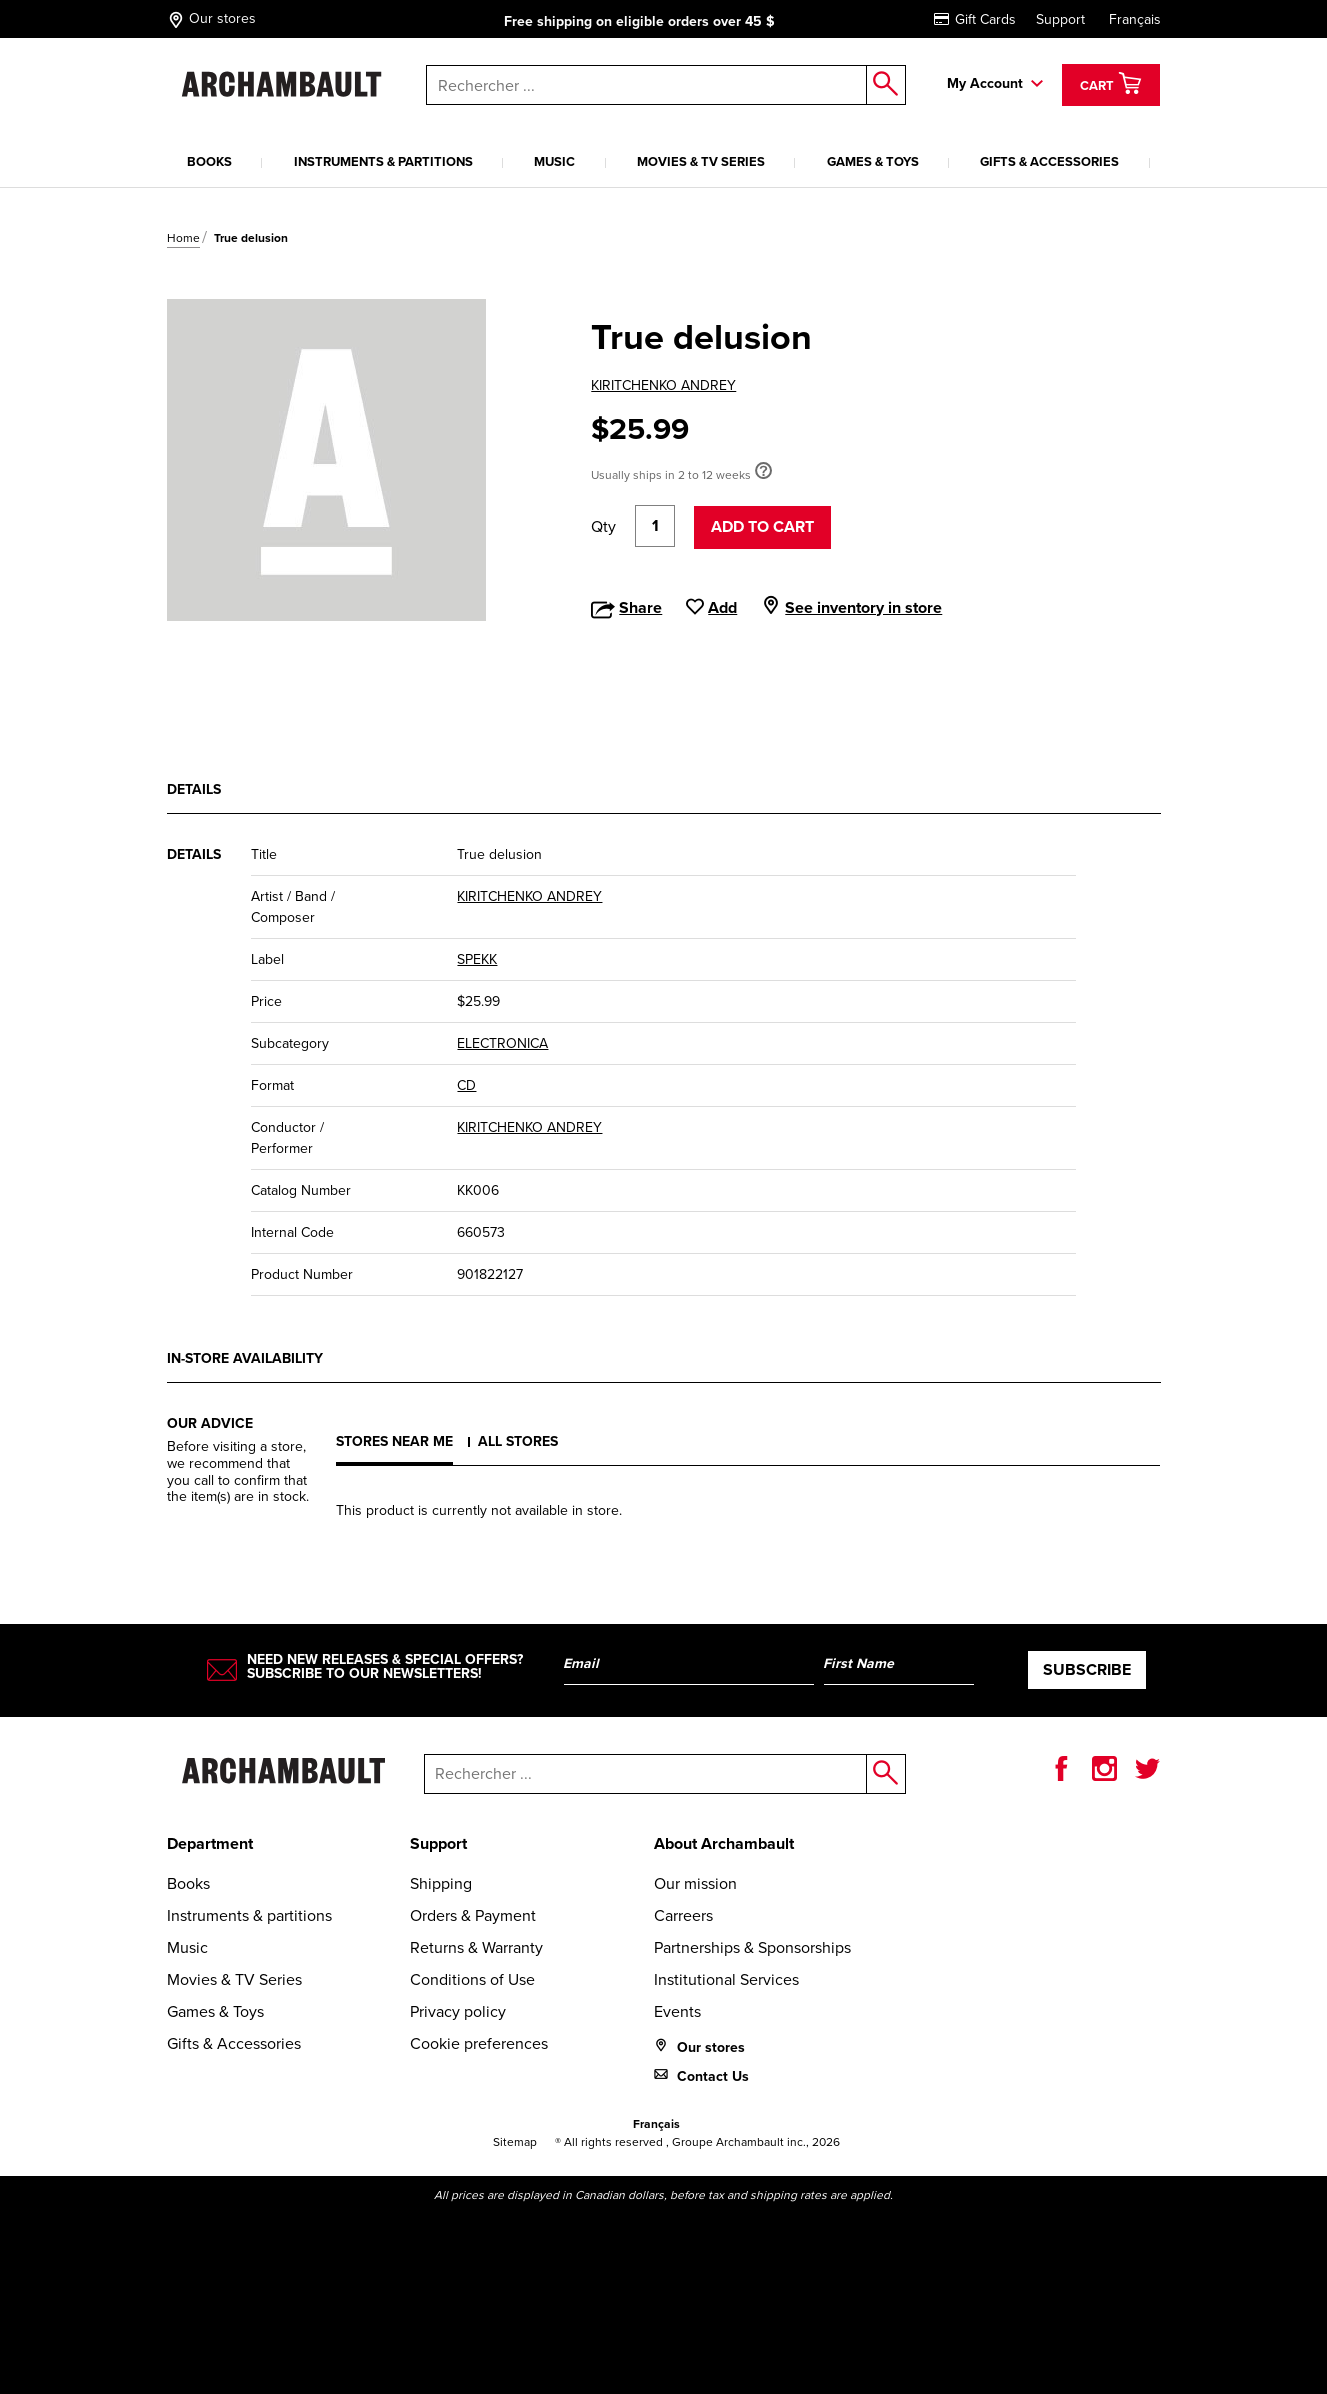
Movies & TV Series (701, 161)
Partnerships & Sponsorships (752, 1947)
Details (194, 789)
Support (1060, 19)
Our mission (695, 1883)
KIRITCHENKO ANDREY (663, 385)
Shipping (441, 1883)
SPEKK (477, 959)
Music (554, 161)
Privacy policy (458, 2011)
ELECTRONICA (502, 1043)
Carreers (683, 1915)
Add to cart (762, 526)
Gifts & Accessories (1049, 161)
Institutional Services (726, 1979)
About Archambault (724, 1843)
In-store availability (245, 1358)
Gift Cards (975, 19)
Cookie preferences (479, 2043)
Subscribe (1087, 1669)
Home (183, 238)
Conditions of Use (472, 1979)
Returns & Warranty (476, 1947)
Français (1135, 19)
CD (466, 1085)
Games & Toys (873, 161)
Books (209, 161)
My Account (985, 83)
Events (677, 2011)
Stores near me (394, 1441)
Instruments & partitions (383, 161)
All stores (518, 1441)
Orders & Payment (473, 1915)
